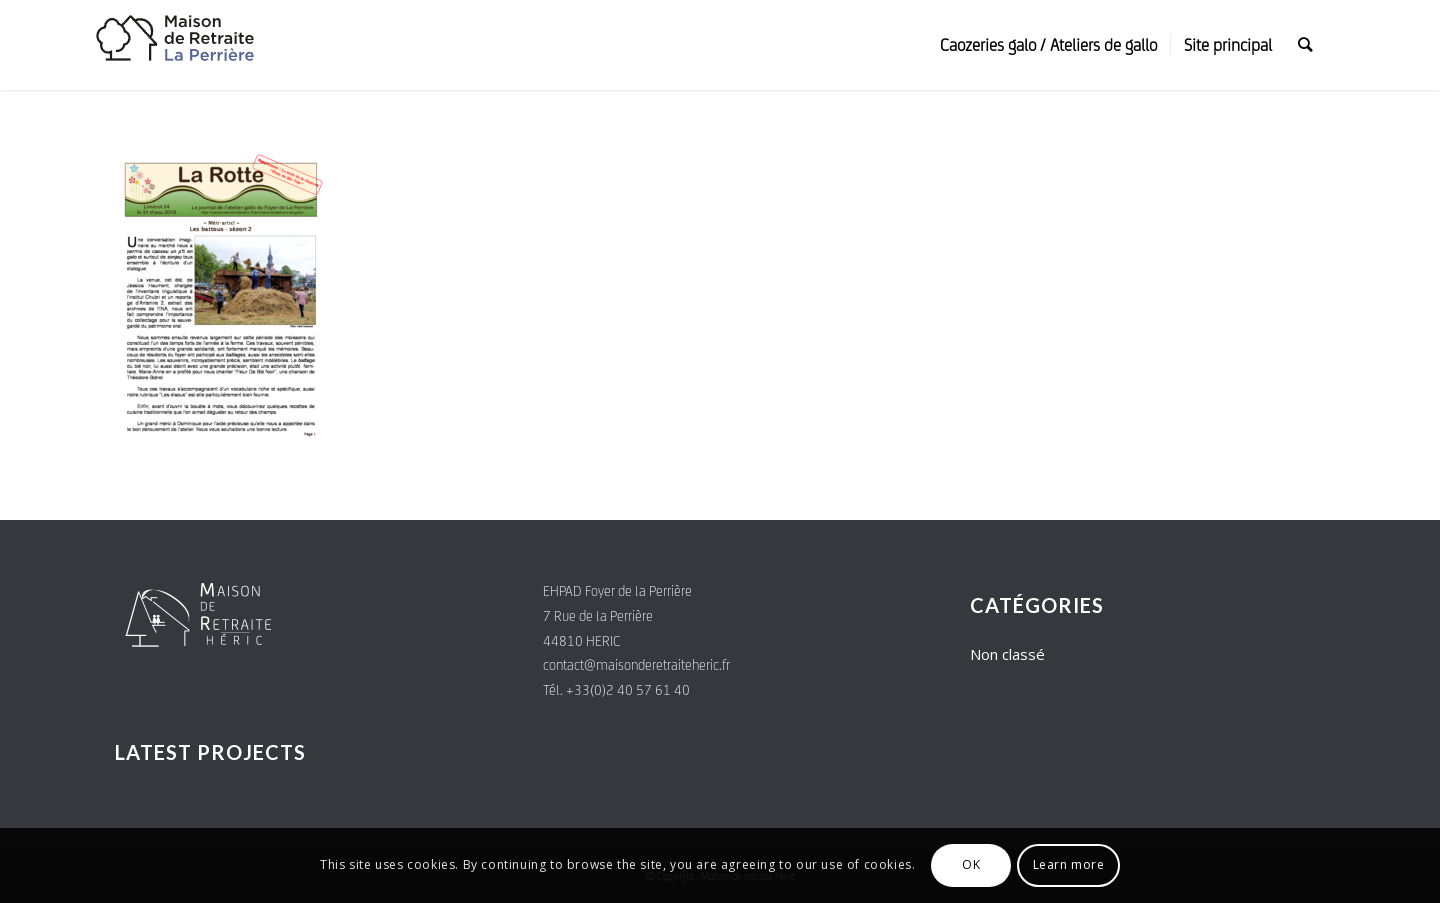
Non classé (1007, 654)
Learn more (1069, 864)
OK (971, 864)
